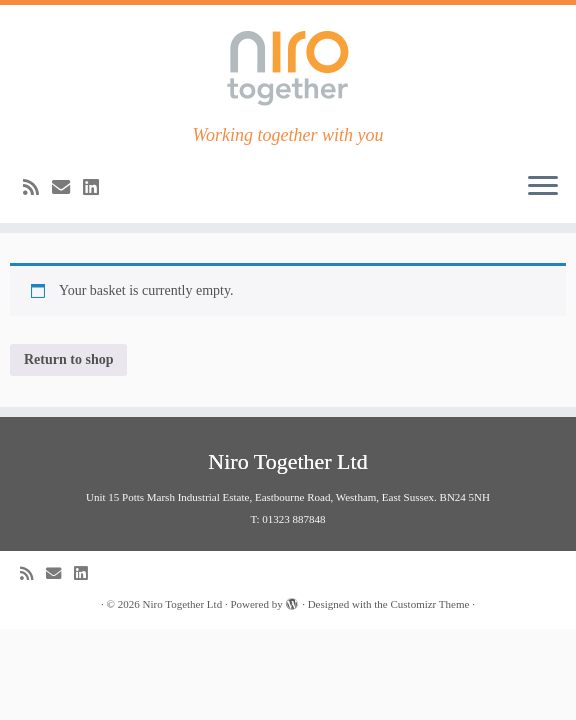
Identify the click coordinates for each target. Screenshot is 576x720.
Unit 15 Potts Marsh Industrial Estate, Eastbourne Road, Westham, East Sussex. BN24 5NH (288, 497)
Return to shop (68, 359)
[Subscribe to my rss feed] (37, 188)
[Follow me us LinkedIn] (97, 188)
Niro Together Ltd (182, 604)
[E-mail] (67, 188)
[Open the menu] (543, 187)
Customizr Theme (429, 604)
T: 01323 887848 (287, 519)
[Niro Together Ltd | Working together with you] (288, 65)
